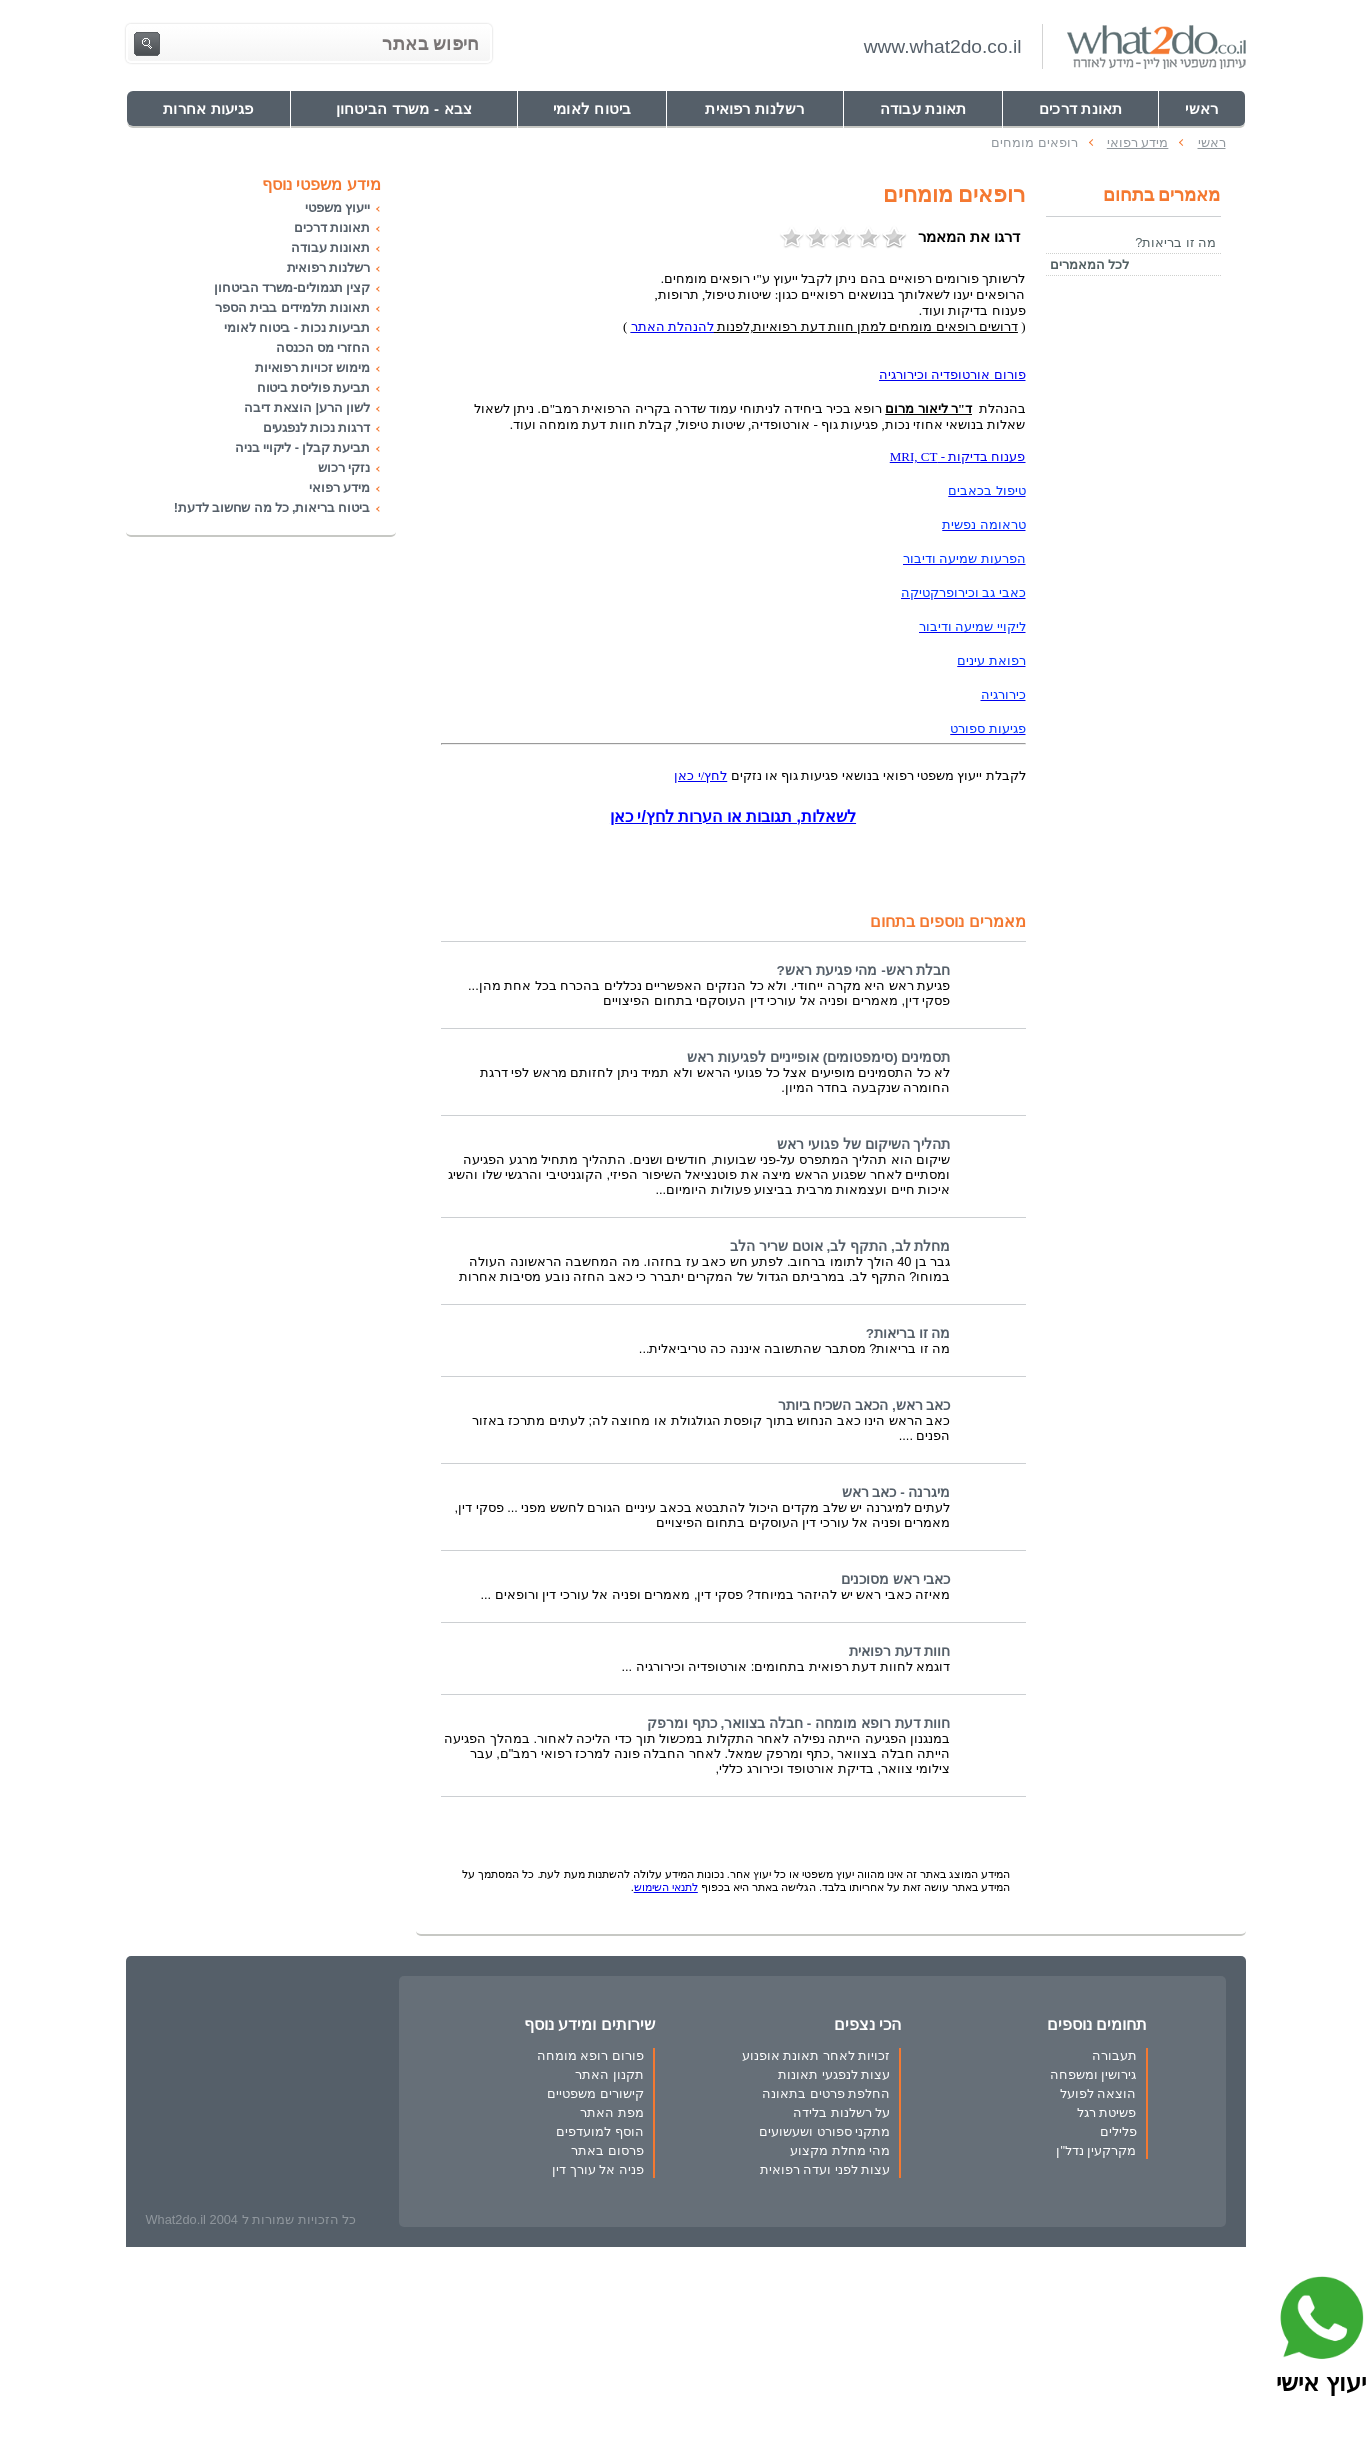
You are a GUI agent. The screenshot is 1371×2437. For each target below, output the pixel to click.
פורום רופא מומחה (590, 2055)
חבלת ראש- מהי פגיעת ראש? (864, 970)
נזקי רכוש (343, 467)
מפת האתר (612, 2112)
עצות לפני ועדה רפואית (825, 2169)
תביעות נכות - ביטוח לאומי (296, 327)
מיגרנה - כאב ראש (896, 1492)
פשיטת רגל (1107, 2112)
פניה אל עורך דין (598, 2169)
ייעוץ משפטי (337, 207)
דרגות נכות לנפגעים (316, 427)
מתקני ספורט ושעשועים (824, 2131)
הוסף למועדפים (600, 2131)
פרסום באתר (607, 2150)
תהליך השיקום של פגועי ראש (863, 1144)
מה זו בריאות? (908, 1333)
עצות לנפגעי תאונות (834, 2074)
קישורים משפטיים (595, 2093)
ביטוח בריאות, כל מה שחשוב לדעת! (272, 507)
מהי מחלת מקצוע (840, 2150)
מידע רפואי (339, 487)
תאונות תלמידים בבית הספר (292, 307)
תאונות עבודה (330, 247)
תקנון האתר (609, 2074)
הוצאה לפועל (1098, 2093)
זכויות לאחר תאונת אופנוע (816, 2055)
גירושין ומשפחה (1093, 2074)
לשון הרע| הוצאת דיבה (307, 407)
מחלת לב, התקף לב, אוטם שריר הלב (840, 1246)
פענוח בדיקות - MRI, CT (958, 456)
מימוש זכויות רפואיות (312, 367)
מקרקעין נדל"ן (1096, 2150)
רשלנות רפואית (328, 267)
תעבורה (1114, 2055)
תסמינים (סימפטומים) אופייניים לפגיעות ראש (818, 1057)
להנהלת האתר (672, 326)
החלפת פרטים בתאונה (826, 2093)
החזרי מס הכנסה (322, 347)
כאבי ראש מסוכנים (896, 1579)
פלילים (1118, 2131)
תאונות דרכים (331, 227)
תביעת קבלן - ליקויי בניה (302, 447)
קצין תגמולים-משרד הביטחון (291, 287)
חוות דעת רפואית (900, 1651)
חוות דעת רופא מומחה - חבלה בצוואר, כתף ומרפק (799, 1723)
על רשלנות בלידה (841, 2112)
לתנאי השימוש (666, 1887)
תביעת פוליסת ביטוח (313, 387)
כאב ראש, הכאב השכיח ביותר (864, 1405)
